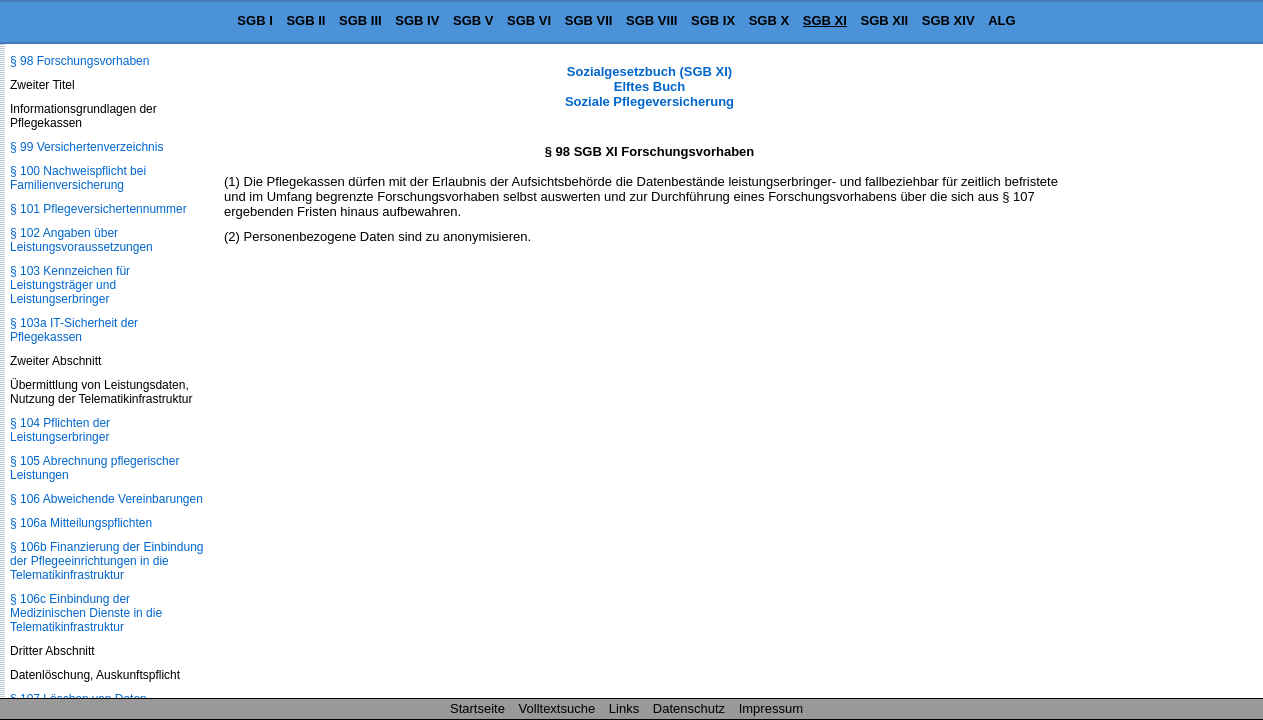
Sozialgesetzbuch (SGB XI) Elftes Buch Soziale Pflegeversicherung (649, 86)
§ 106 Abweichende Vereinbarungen (106, 499)
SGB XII (885, 20)
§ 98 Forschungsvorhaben (79, 61)
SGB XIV (948, 20)
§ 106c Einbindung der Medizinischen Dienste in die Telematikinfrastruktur (86, 613)
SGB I (254, 20)
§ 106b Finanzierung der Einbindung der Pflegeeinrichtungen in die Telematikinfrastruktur (106, 561)
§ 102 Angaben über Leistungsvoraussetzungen (81, 240)
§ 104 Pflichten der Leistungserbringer (60, 430)
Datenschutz (689, 708)
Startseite (477, 708)
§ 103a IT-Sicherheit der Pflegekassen (74, 330)
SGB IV (417, 20)
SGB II (305, 20)
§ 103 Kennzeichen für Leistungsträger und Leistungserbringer (70, 285)
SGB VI (529, 20)
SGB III (360, 20)
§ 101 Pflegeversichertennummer (98, 209)
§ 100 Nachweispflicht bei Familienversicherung (78, 178)
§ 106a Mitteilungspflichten (81, 523)
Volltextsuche (557, 708)
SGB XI (825, 20)
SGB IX (713, 20)
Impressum (771, 708)
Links (624, 708)
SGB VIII (651, 20)
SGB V (473, 20)
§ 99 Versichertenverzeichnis (86, 147)
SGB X (769, 20)
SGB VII (589, 20)
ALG (1001, 20)
